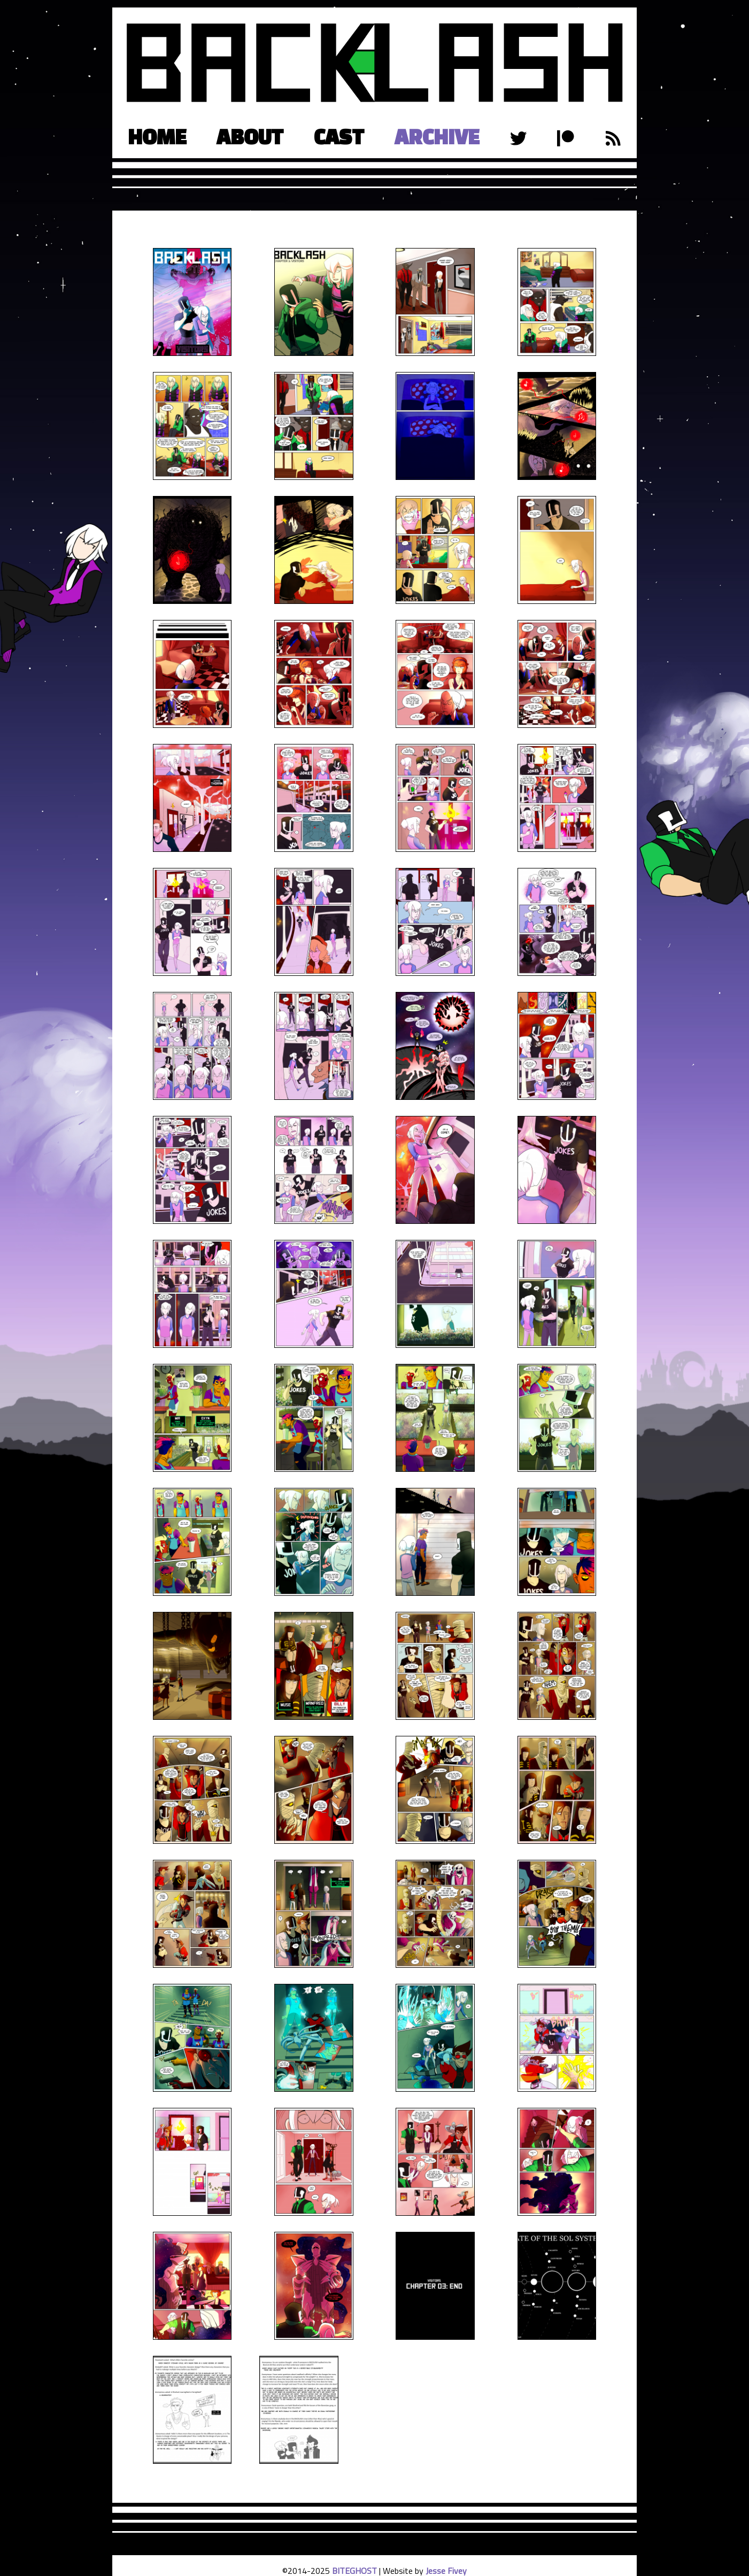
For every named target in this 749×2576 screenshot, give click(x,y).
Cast (339, 137)
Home (157, 137)
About (250, 137)
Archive (437, 137)
